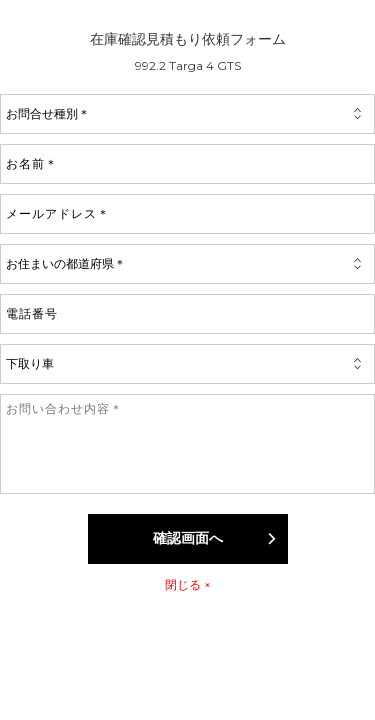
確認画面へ (215, 538)
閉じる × (188, 584)
